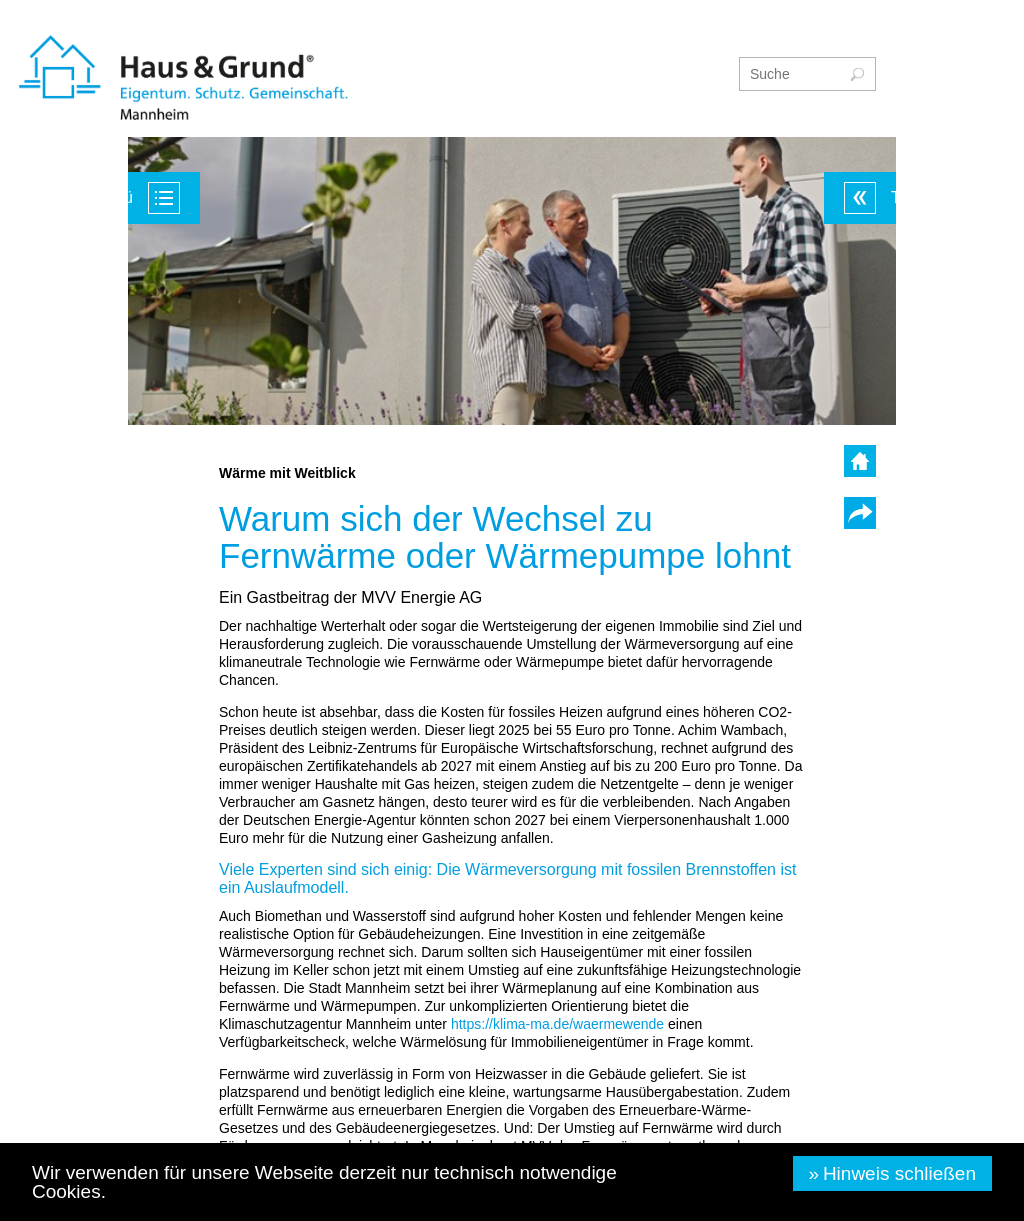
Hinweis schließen (899, 1173)
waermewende (557, 1024)
